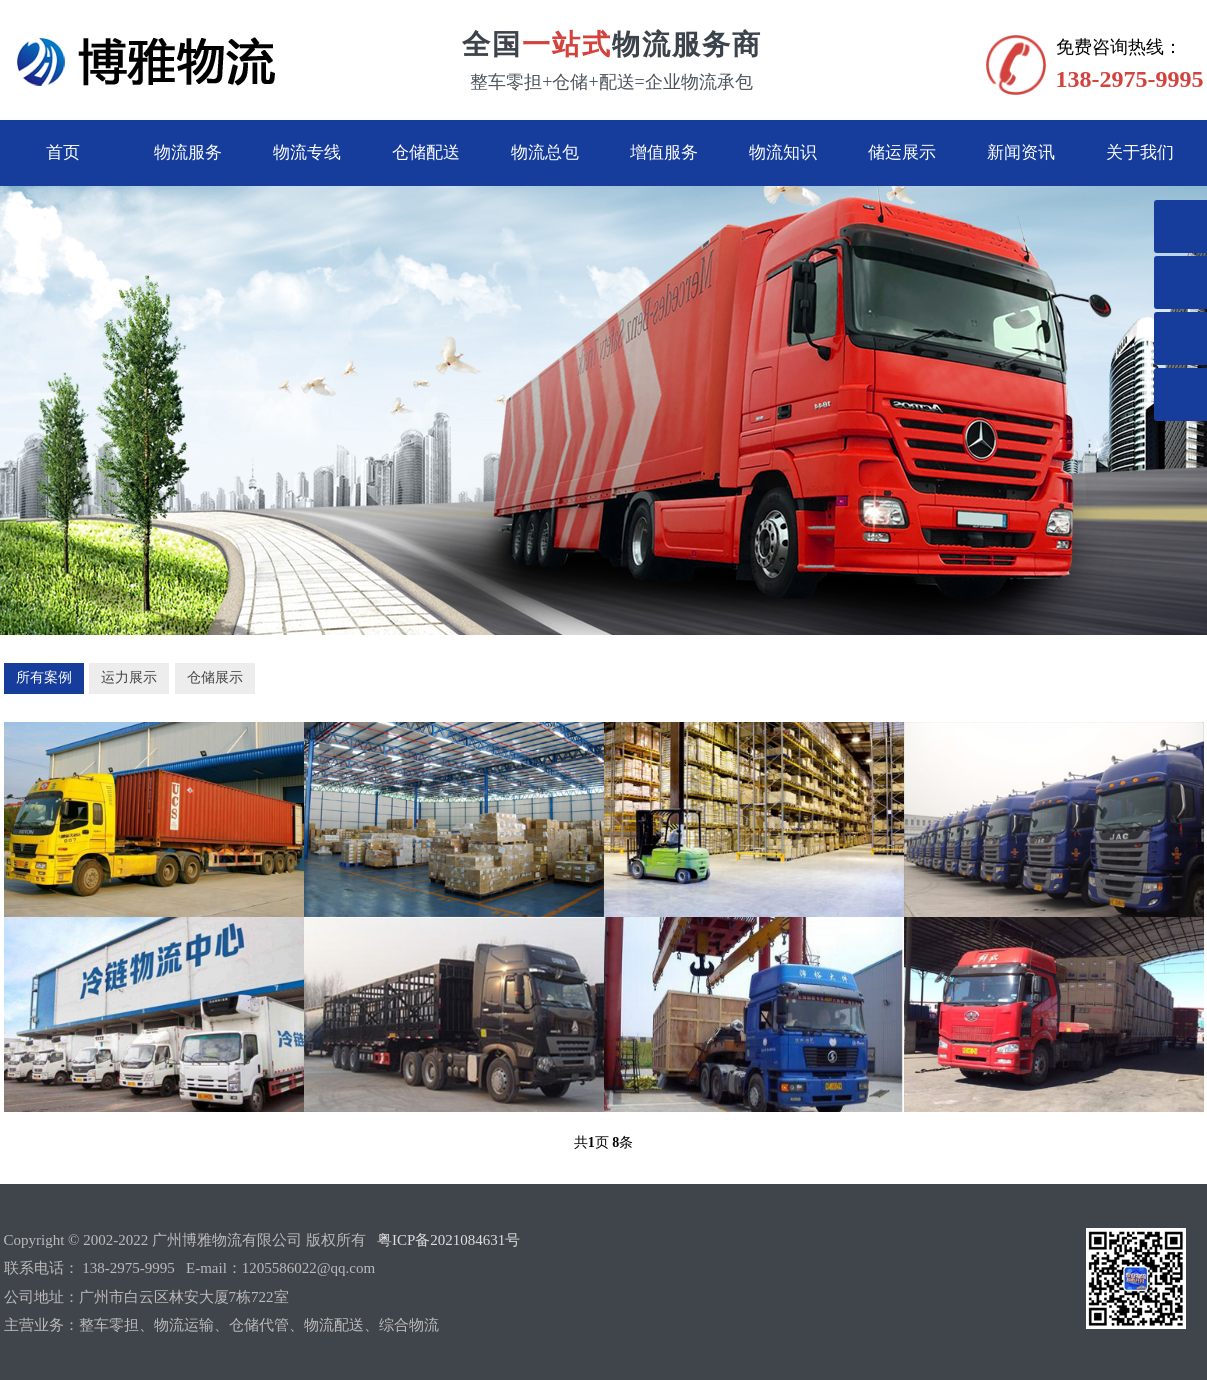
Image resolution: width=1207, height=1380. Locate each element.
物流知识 (783, 152)
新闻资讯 (1021, 152)
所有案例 (44, 677)
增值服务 (664, 152)
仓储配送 (426, 152)
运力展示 (129, 677)
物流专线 (307, 152)
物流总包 (545, 152)
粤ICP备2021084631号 (448, 1240)
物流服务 (188, 152)
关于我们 (1140, 152)
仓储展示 (215, 677)
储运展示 (902, 152)
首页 (63, 152)
